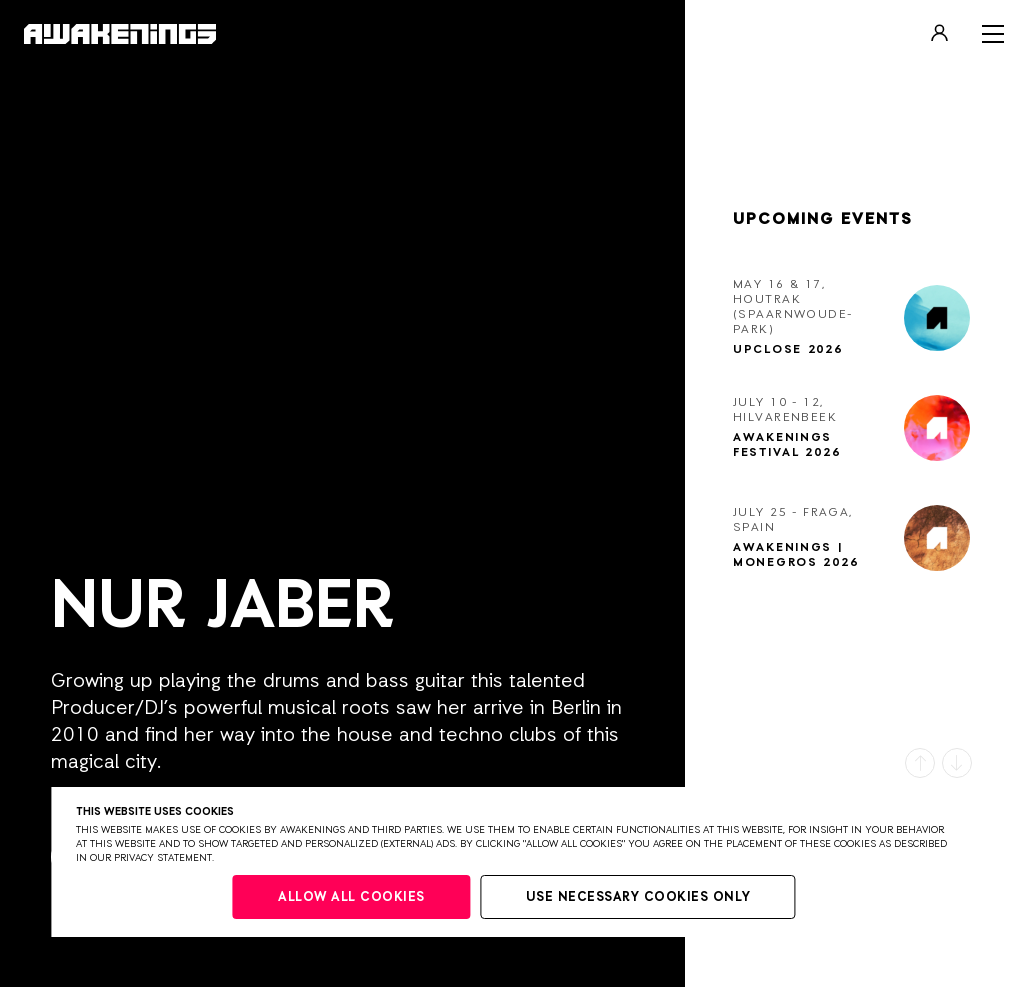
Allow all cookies (351, 897)
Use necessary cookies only (638, 897)
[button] (920, 763)
